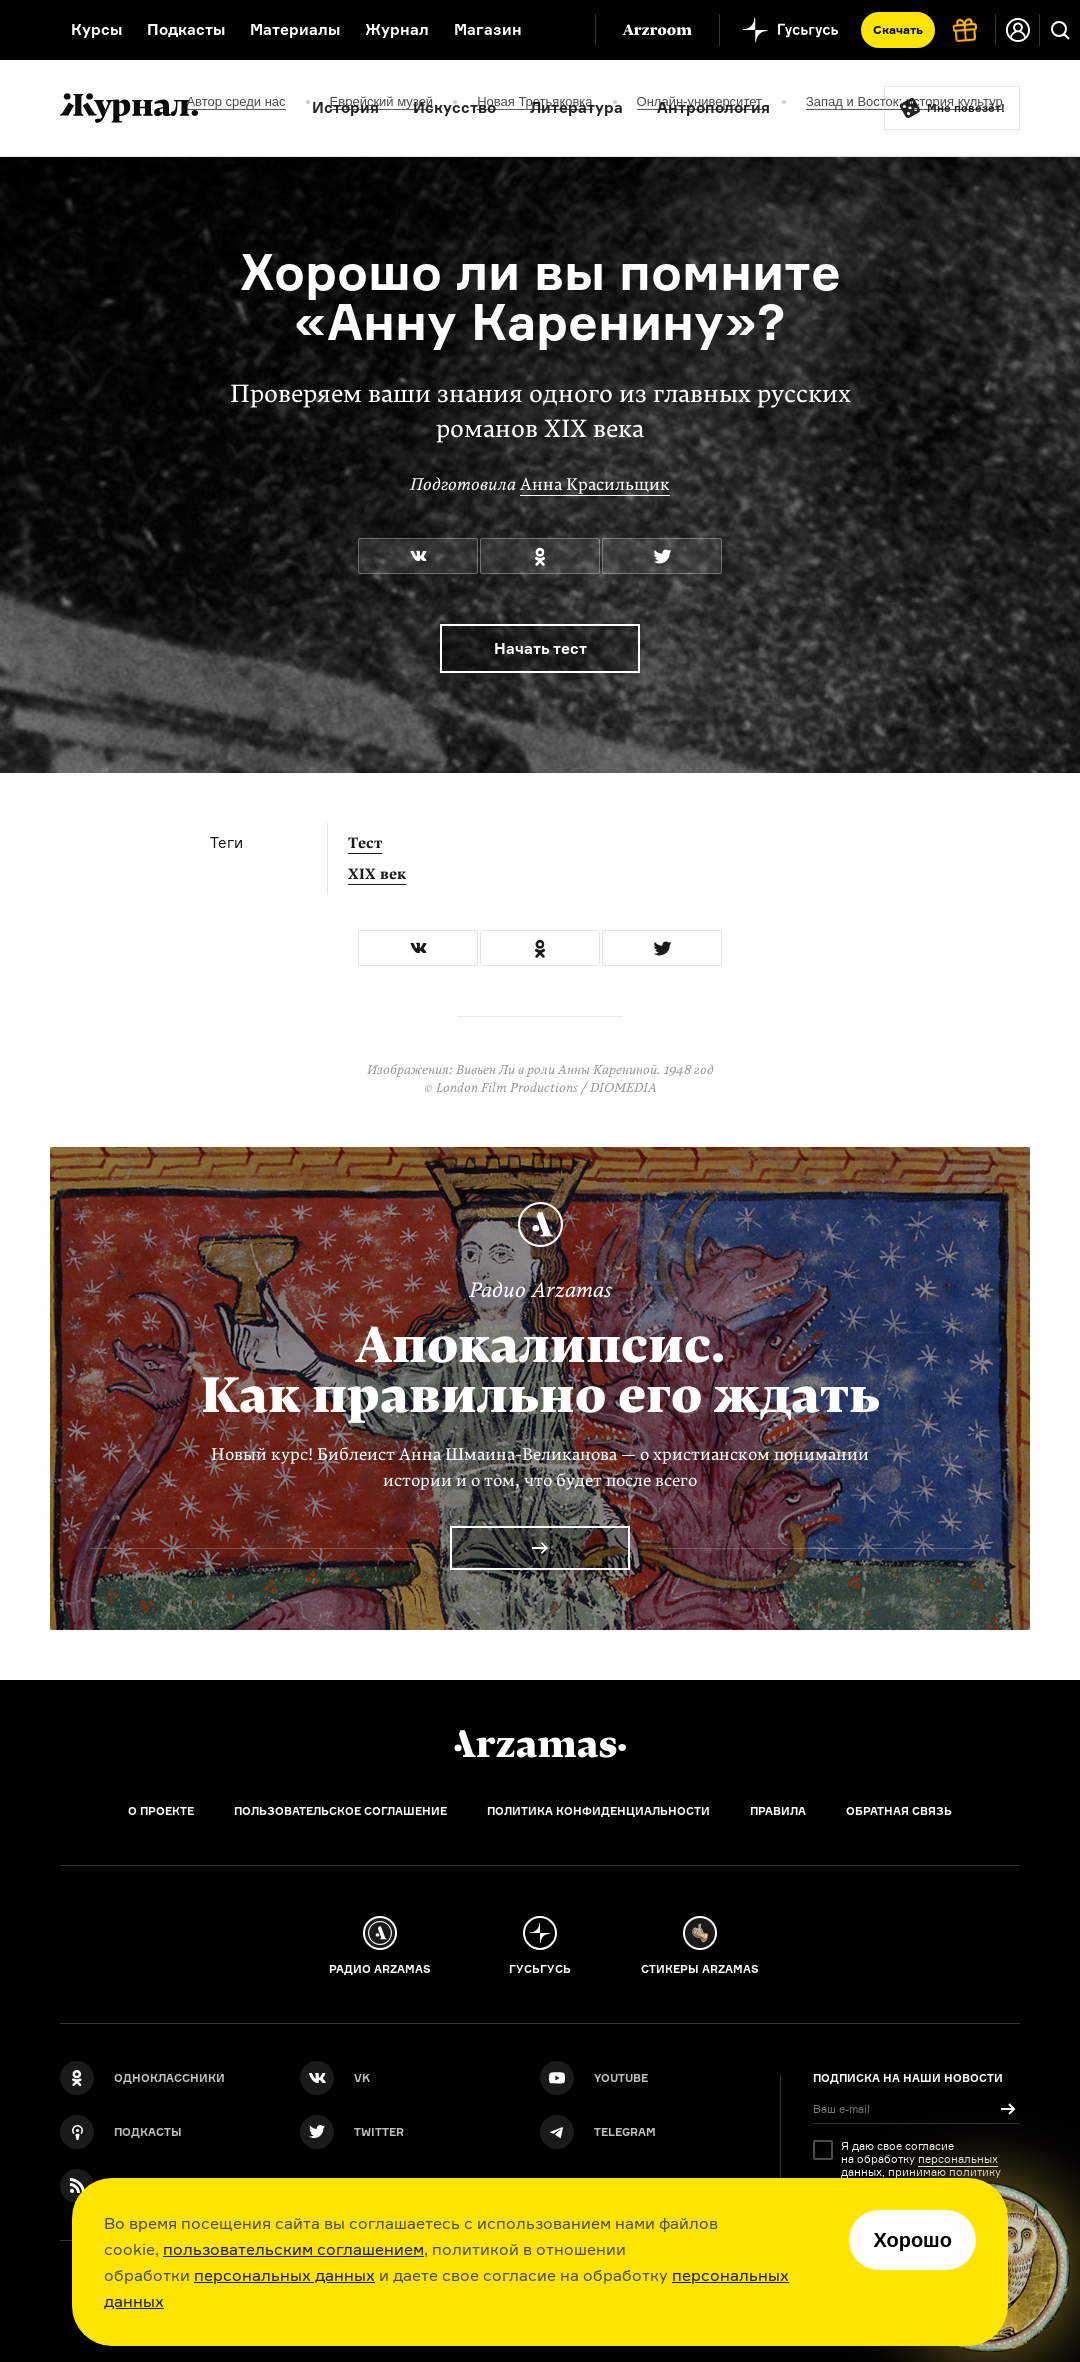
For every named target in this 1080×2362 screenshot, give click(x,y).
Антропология (713, 107)
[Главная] (540, 1744)
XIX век (377, 874)
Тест (365, 843)
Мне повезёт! (966, 108)
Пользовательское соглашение (340, 1811)
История (345, 107)
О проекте (161, 1811)
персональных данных (284, 2275)
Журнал (397, 29)
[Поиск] (1060, 30)
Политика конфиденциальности (598, 1811)
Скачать (898, 29)
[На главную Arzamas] (22, 30)
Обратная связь (899, 1811)
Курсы (96, 29)
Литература (576, 107)
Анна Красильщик (595, 484)
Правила (778, 1811)
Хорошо (912, 2240)
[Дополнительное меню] (559, 30)
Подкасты (186, 29)
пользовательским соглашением (293, 2249)
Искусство (454, 107)
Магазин (488, 29)
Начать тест (540, 648)
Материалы (295, 29)
